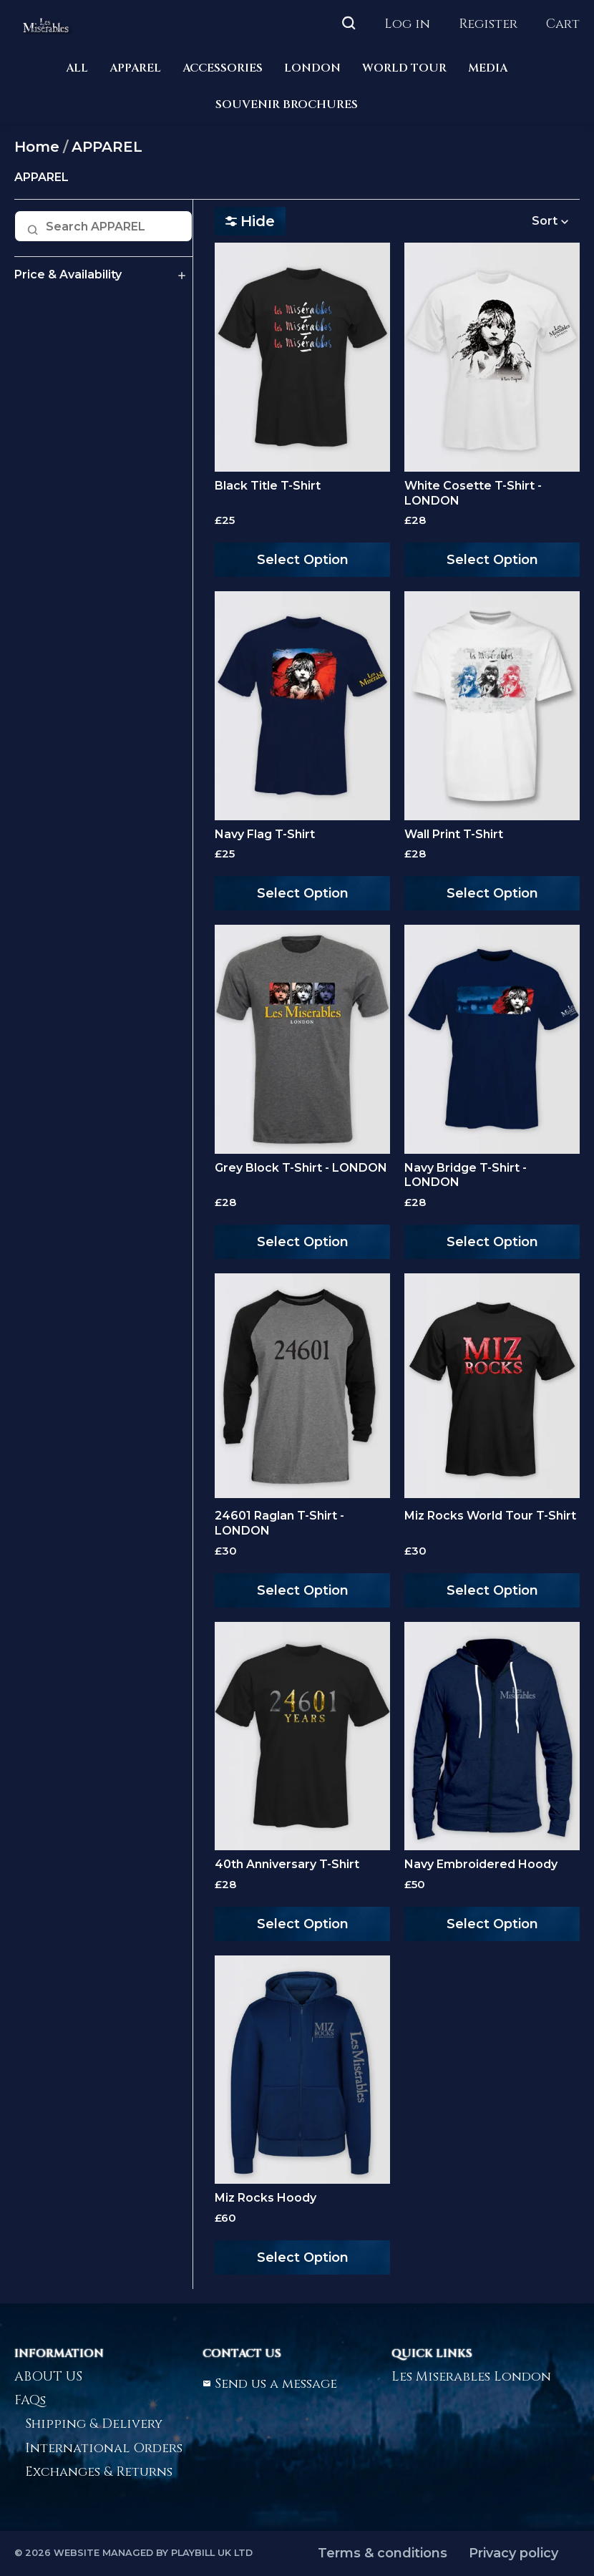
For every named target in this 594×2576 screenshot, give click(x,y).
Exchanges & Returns (98, 2472)
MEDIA (487, 68)
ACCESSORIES (222, 68)
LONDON (312, 68)
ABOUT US (48, 2376)
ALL (77, 68)
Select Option (303, 560)
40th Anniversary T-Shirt (287, 1864)
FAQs (30, 2400)
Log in (407, 24)
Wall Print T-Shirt (453, 834)
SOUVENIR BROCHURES (286, 104)
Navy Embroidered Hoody (481, 1864)
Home (36, 146)
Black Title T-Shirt (268, 485)
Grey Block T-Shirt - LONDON (301, 1168)
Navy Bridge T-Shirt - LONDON (465, 1175)
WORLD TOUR (404, 68)
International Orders (103, 2448)
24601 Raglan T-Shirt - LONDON (279, 1523)
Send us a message (270, 2384)
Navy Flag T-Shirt (265, 834)
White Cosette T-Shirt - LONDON (473, 493)
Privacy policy (513, 2553)
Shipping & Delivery (93, 2424)
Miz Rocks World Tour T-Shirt (490, 1515)
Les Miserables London (471, 2376)
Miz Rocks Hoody (265, 2198)
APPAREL (135, 68)
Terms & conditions (382, 2553)
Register (488, 24)
